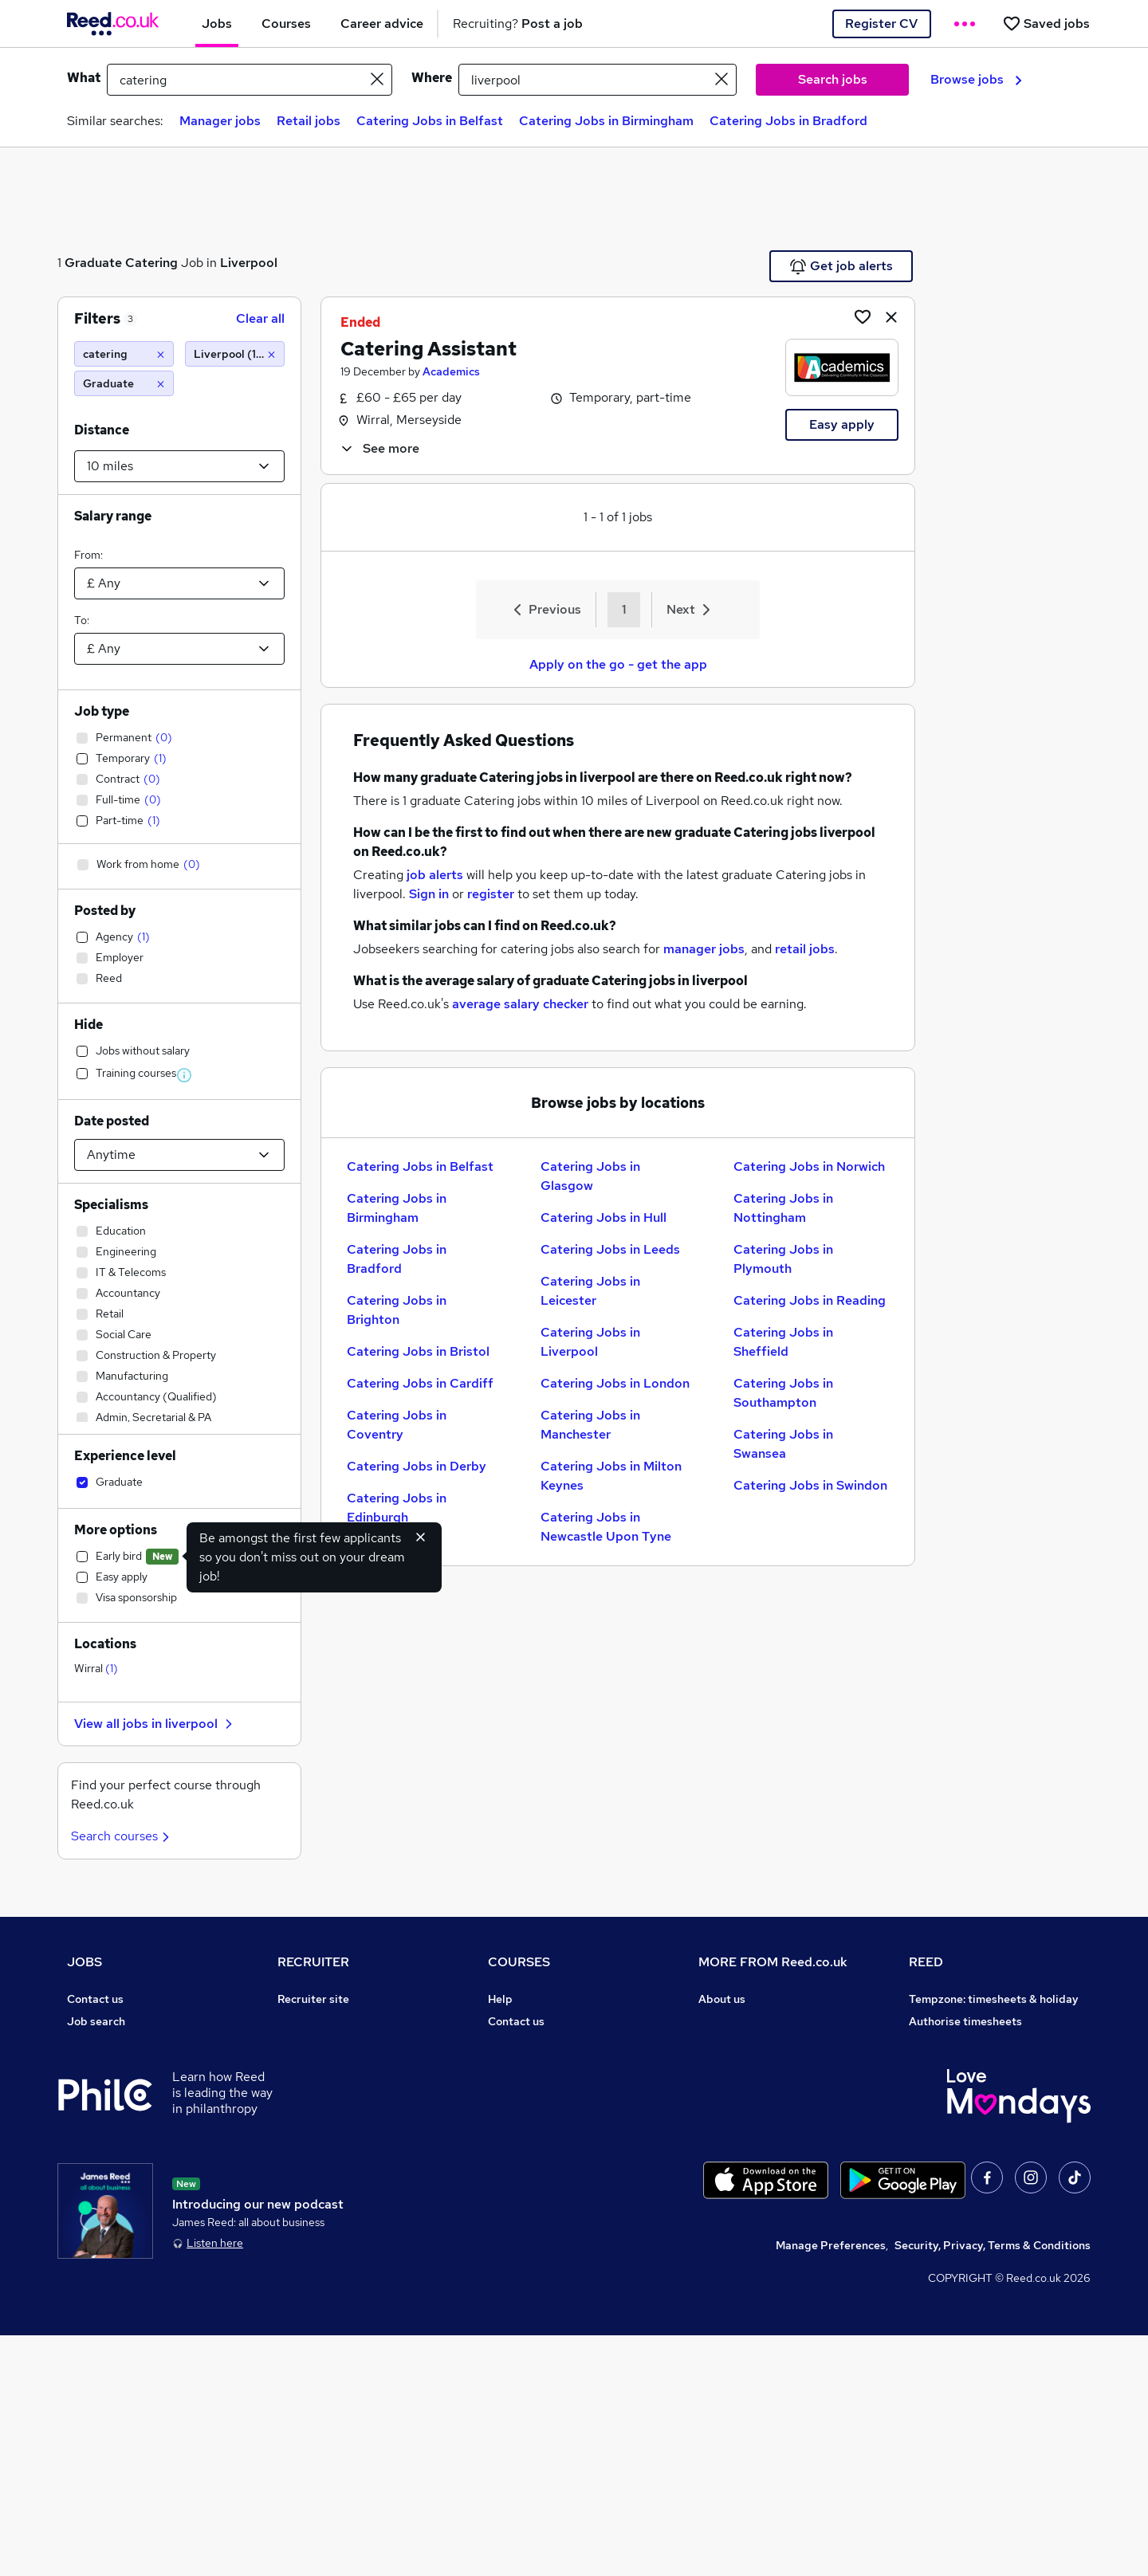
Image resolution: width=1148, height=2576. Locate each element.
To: (81, 620)
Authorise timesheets (965, 2021)
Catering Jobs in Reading (809, 1300)
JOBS (84, 1962)
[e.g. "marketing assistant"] (249, 80)
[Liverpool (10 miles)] (235, 354)
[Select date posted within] (179, 1155)
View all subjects (532, 2066)
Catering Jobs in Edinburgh (396, 1508)
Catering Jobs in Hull (603, 1217)
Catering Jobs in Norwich (809, 1166)
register (490, 894)
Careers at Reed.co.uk (755, 2021)
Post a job (303, 2021)
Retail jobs (308, 120)
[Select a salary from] (179, 583)
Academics (451, 371)
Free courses (521, 2110)
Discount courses (532, 2088)
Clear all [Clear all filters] (260, 318)
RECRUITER (313, 1962)
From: (88, 555)
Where (431, 77)
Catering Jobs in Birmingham (606, 120)
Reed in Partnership (961, 2088)
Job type (101, 711)
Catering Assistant (428, 348)
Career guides (525, 2155)
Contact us (95, 1999)
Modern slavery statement (768, 2088)
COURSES (519, 1962)
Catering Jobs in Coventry (396, 1425)
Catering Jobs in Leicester (590, 1291)
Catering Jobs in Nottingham (783, 1208)
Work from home (110, 2066)
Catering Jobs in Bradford (788, 120)
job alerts (435, 874)
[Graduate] (124, 383)
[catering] (124, 354)
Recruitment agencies (334, 2066)
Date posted (111, 1121)
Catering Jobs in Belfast (429, 120)
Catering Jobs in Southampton (783, 1393)
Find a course (523, 2043)
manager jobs (704, 948)
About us (721, 1999)
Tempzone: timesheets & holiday (994, 1999)
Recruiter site (313, 1999)
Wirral (96, 1668)
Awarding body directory (553, 2133)
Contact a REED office (125, 2244)
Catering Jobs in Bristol (418, 1351)
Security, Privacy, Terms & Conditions (992, 2486)
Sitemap (89, 2267)
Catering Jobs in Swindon (810, 1485)
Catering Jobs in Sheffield (783, 1342)
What (83, 77)
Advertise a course (537, 2177)
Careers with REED (958, 2110)
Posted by (105, 910)
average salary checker (520, 1003)
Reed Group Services (964, 2043)
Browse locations (111, 2110)
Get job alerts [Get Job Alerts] (841, 266)
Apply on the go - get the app (618, 664)
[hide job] (891, 316)
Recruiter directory (117, 2043)
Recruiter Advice (321, 2088)
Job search (96, 2021)
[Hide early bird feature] (421, 1537)
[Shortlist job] (862, 316)
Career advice (104, 2155)
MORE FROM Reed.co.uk (772, 1962)
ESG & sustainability (963, 2200)
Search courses (122, 1836)
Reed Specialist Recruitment (984, 2066)
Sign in (429, 894)
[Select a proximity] (179, 466)
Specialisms (111, 1204)
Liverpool (248, 262)
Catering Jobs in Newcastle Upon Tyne (606, 1527)
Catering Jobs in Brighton (396, 1310)
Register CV (881, 23)
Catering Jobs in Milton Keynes (611, 1476)
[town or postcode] (597, 80)
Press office (730, 2043)
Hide (88, 1024)
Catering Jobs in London (615, 1383)
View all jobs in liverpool (155, 1723)
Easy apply (842, 424)
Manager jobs (220, 120)
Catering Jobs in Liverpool (590, 1342)
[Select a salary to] (179, 649)
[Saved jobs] (1046, 23)
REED (926, 1962)
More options (115, 1530)
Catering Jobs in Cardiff (420, 1383)
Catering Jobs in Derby (416, 1466)
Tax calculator (103, 2177)
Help (79, 2222)
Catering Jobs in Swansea (783, 1444)
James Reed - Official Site (978, 2133)
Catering (151, 262)
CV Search (304, 2043)
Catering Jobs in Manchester (590, 1425)
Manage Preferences (831, 2486)
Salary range (112, 516)
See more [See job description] (379, 448)
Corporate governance (758, 2066)
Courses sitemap (532, 2200)
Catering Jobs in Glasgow (590, 1176)
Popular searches (113, 2133)
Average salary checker (129, 2200)
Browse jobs (976, 79)
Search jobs (832, 79)
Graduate (93, 262)
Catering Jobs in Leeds (610, 1249)
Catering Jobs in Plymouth (783, 1259)
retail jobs (805, 948)
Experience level (125, 1455)
